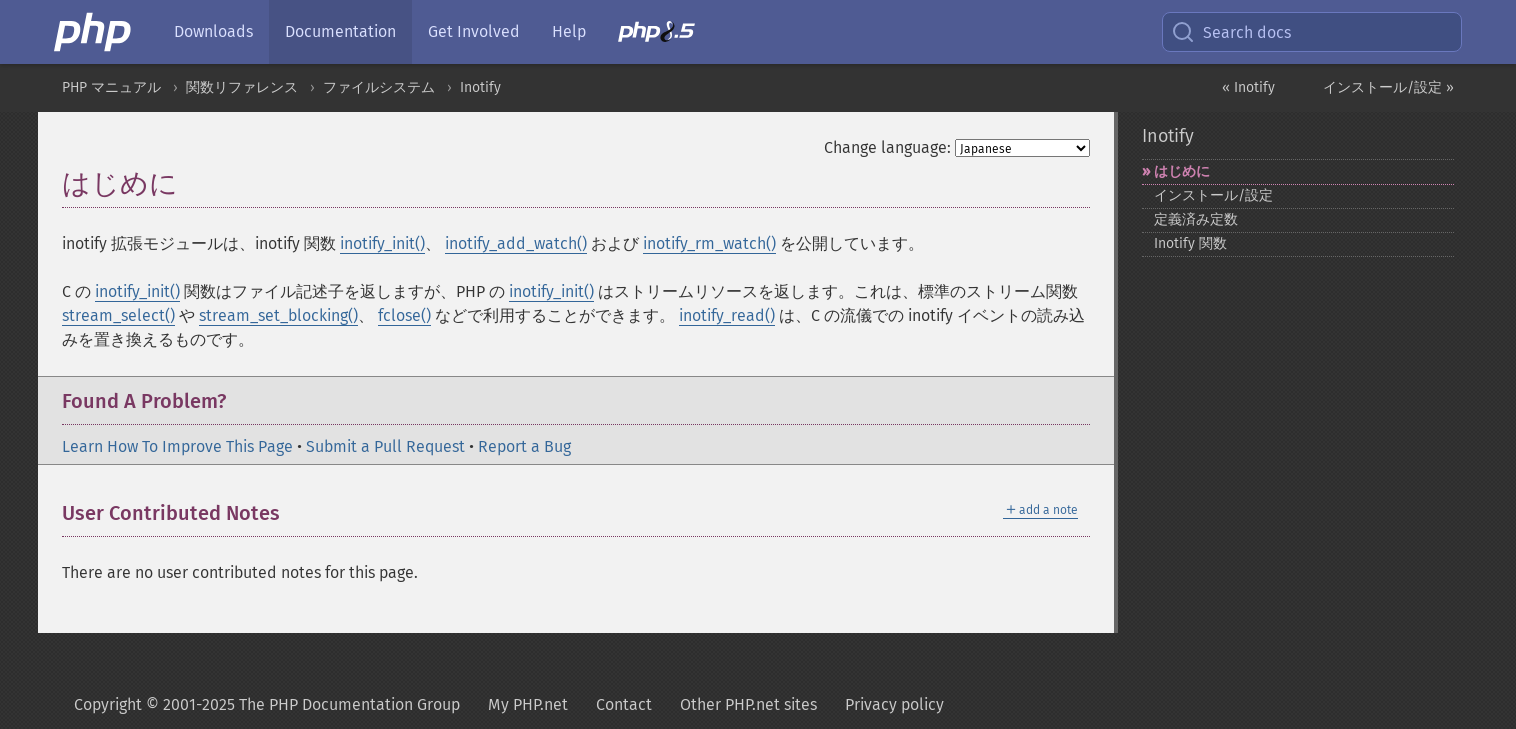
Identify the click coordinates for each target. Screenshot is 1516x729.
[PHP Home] (94, 32)
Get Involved (474, 31)
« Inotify (1248, 87)
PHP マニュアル (111, 87)
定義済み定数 (1196, 219)
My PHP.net (528, 704)
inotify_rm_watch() (709, 243)
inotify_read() (727, 315)
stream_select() (118, 315)
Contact (624, 704)
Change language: (887, 147)
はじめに (1182, 171)
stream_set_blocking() (278, 315)
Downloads (213, 31)
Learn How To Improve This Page (177, 446)
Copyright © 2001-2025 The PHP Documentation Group (267, 704)
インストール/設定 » (1388, 87)
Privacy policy (894, 704)
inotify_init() (382, 243)
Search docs (1231, 32)
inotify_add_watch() (516, 243)
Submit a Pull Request (385, 446)
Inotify (480, 87)
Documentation (340, 31)
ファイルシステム (379, 87)
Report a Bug (524, 446)
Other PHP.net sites (748, 704)
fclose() (404, 315)
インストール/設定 (1213, 195)
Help (569, 31)
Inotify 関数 (1190, 243)
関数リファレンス (242, 87)
